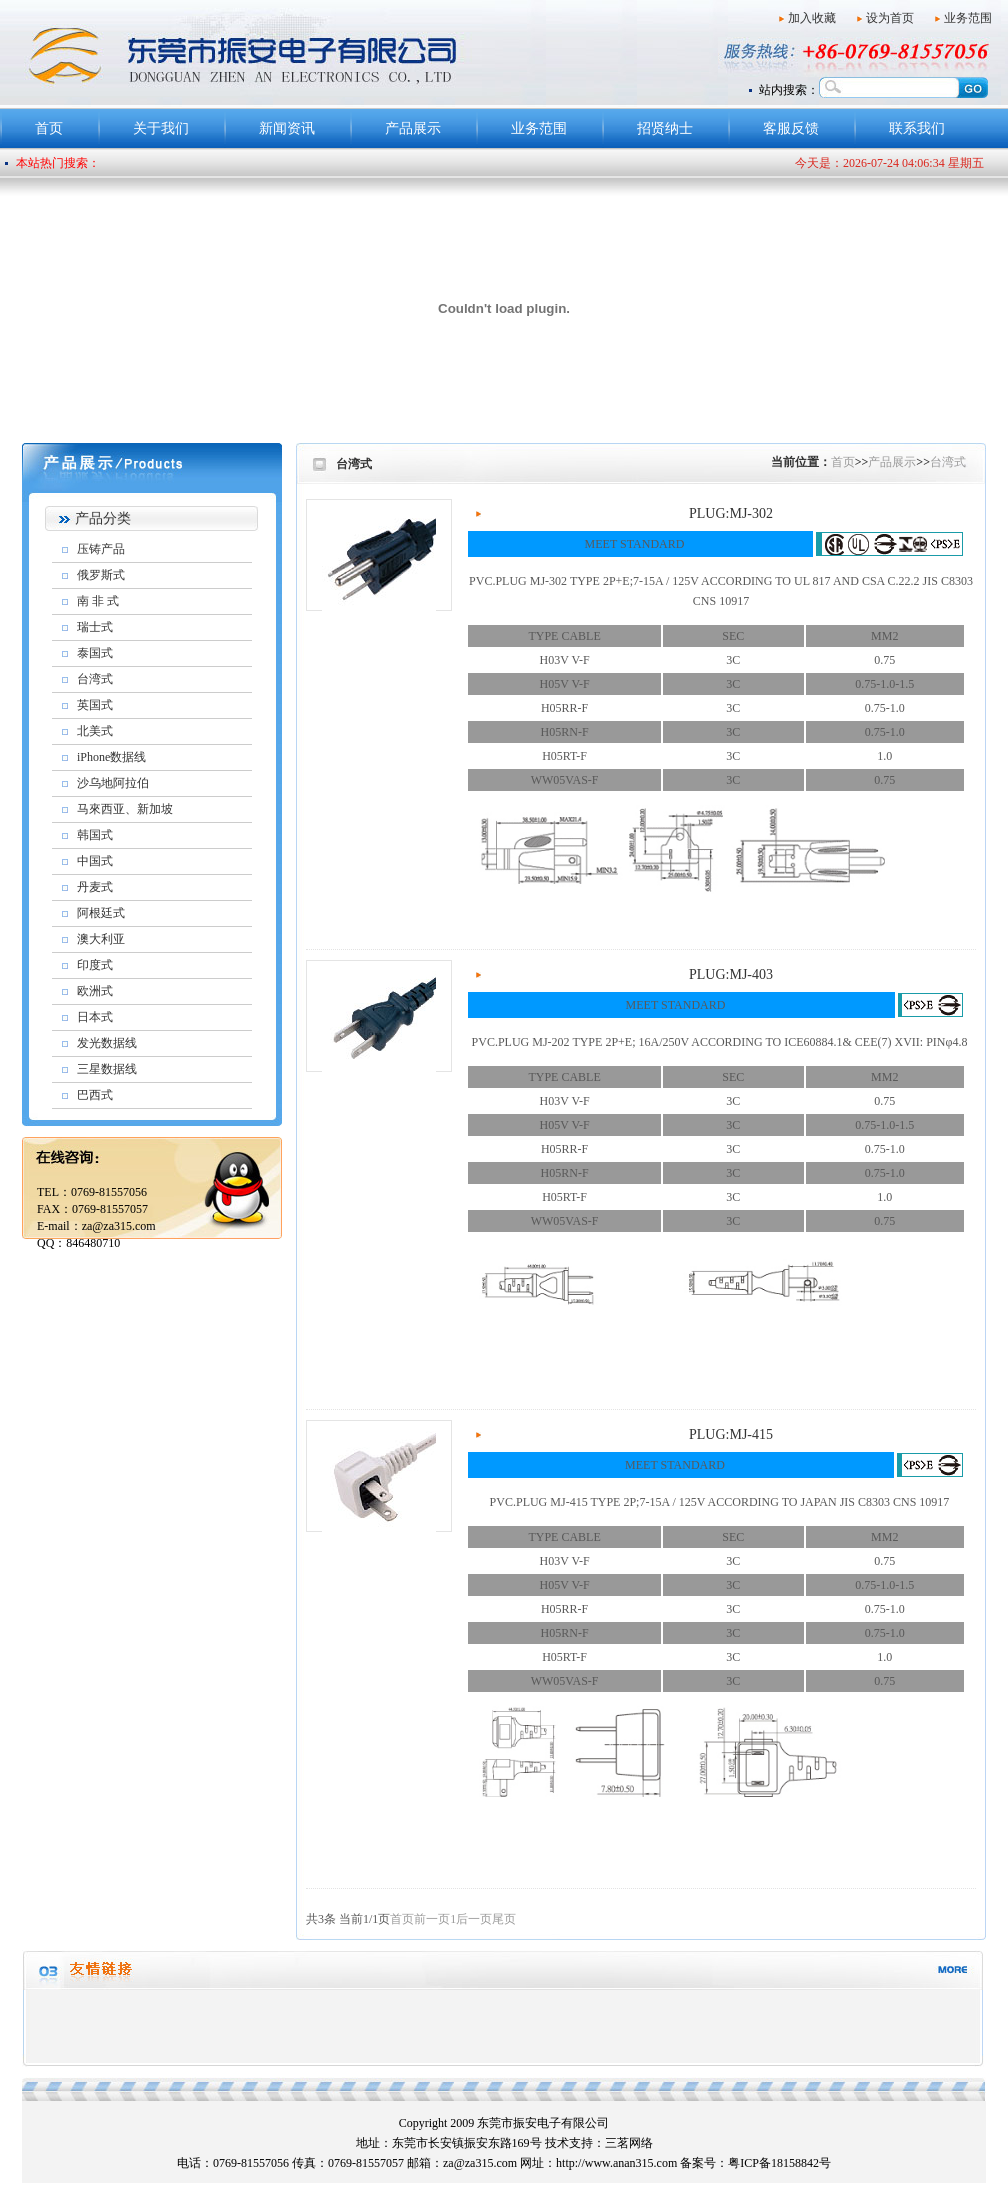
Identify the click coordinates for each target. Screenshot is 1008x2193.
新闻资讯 (287, 128)
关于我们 (161, 128)
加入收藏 (812, 18)
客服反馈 (791, 128)
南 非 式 (98, 601)
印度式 (95, 965)
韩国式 (95, 835)
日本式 (95, 1017)
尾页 (504, 1919)
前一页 (432, 1919)
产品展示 (413, 128)
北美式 (95, 731)
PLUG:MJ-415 (731, 1434)
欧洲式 (95, 991)
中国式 (95, 861)
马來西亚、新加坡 (125, 809)
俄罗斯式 (101, 575)
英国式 (95, 705)
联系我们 (917, 128)
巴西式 (95, 1095)
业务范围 (968, 18)
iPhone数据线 (111, 757)
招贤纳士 (665, 128)
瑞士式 (95, 627)
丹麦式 (95, 887)
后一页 (474, 1919)
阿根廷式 (101, 913)
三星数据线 (107, 1069)
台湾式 (95, 679)
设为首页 (890, 18)
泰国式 (95, 653)
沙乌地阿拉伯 (113, 783)
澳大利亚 (101, 939)
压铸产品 (101, 549)
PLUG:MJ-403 (731, 974)
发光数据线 (107, 1043)
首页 (49, 128)
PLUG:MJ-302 (731, 513)
